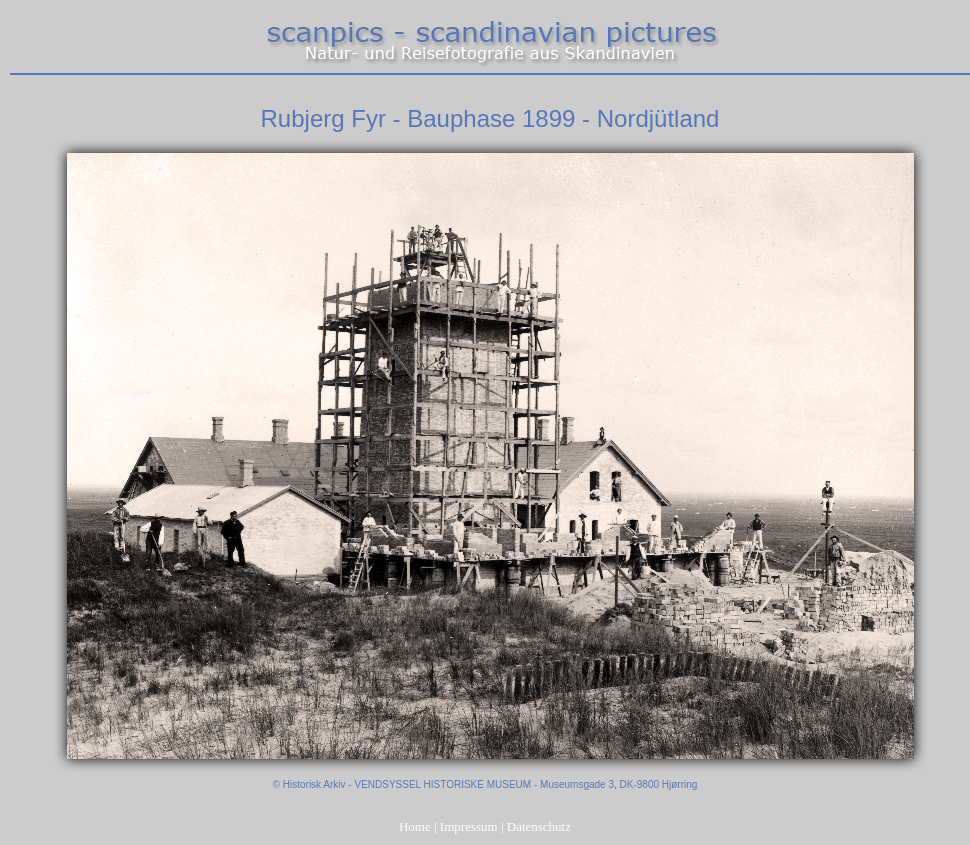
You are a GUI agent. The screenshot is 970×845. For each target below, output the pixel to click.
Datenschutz (539, 826)
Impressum (469, 826)
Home (415, 826)
